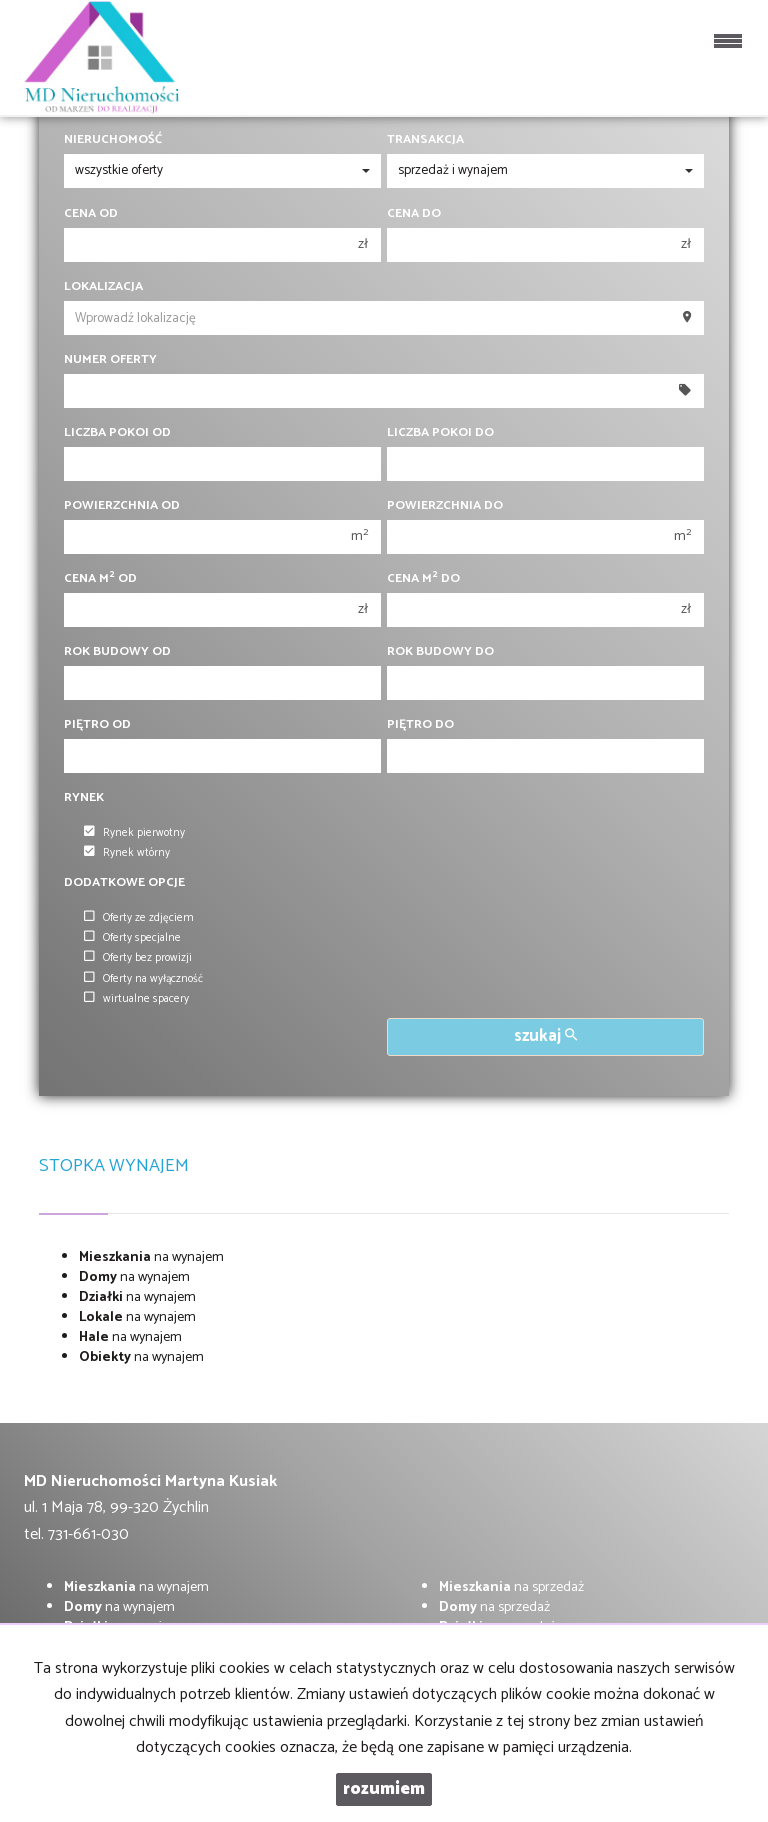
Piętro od (97, 725)
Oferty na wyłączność (143, 979)
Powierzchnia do (445, 506)
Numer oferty (110, 360)
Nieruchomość (113, 140)
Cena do (414, 214)
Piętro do (420, 725)
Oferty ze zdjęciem (139, 918)
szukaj (545, 1036)
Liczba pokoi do (440, 433)
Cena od (91, 214)
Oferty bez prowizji (138, 958)
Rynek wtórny (127, 853)
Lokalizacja (103, 287)
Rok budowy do (440, 652)
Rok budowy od (117, 652)
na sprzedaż (511, 1587)
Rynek (84, 798)
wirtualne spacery (136, 999)
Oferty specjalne (132, 938)
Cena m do (423, 579)
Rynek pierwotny (134, 833)
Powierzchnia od (122, 506)
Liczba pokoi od (117, 433)
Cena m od (100, 579)
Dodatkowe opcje (124, 883)
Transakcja (425, 140)
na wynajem (151, 1257)
